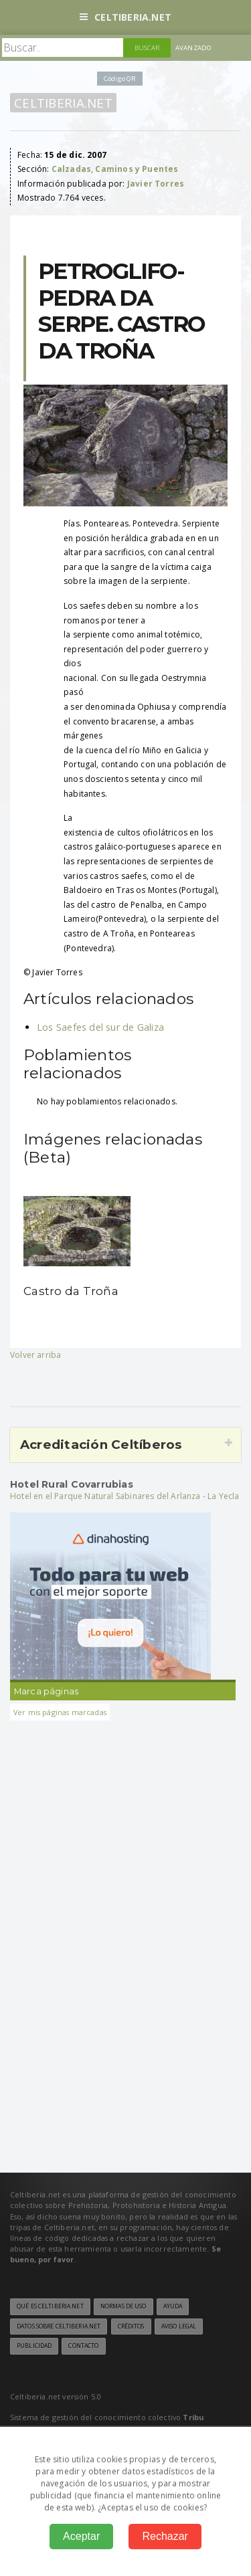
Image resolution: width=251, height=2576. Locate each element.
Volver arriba (35, 1355)
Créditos (131, 2326)
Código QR (120, 78)
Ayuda (173, 2306)
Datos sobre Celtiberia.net (58, 2326)
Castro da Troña (70, 1291)
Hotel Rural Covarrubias (71, 1484)
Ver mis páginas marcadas (59, 1712)
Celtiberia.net (125, 17)
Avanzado (193, 47)
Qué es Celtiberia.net (50, 2306)
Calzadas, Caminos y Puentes (115, 169)
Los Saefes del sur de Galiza (100, 1027)
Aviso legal (178, 2326)
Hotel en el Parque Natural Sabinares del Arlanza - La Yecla (125, 1496)
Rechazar (164, 2536)
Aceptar (81, 2536)
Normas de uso (123, 2306)
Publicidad (34, 2346)
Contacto (83, 2346)
